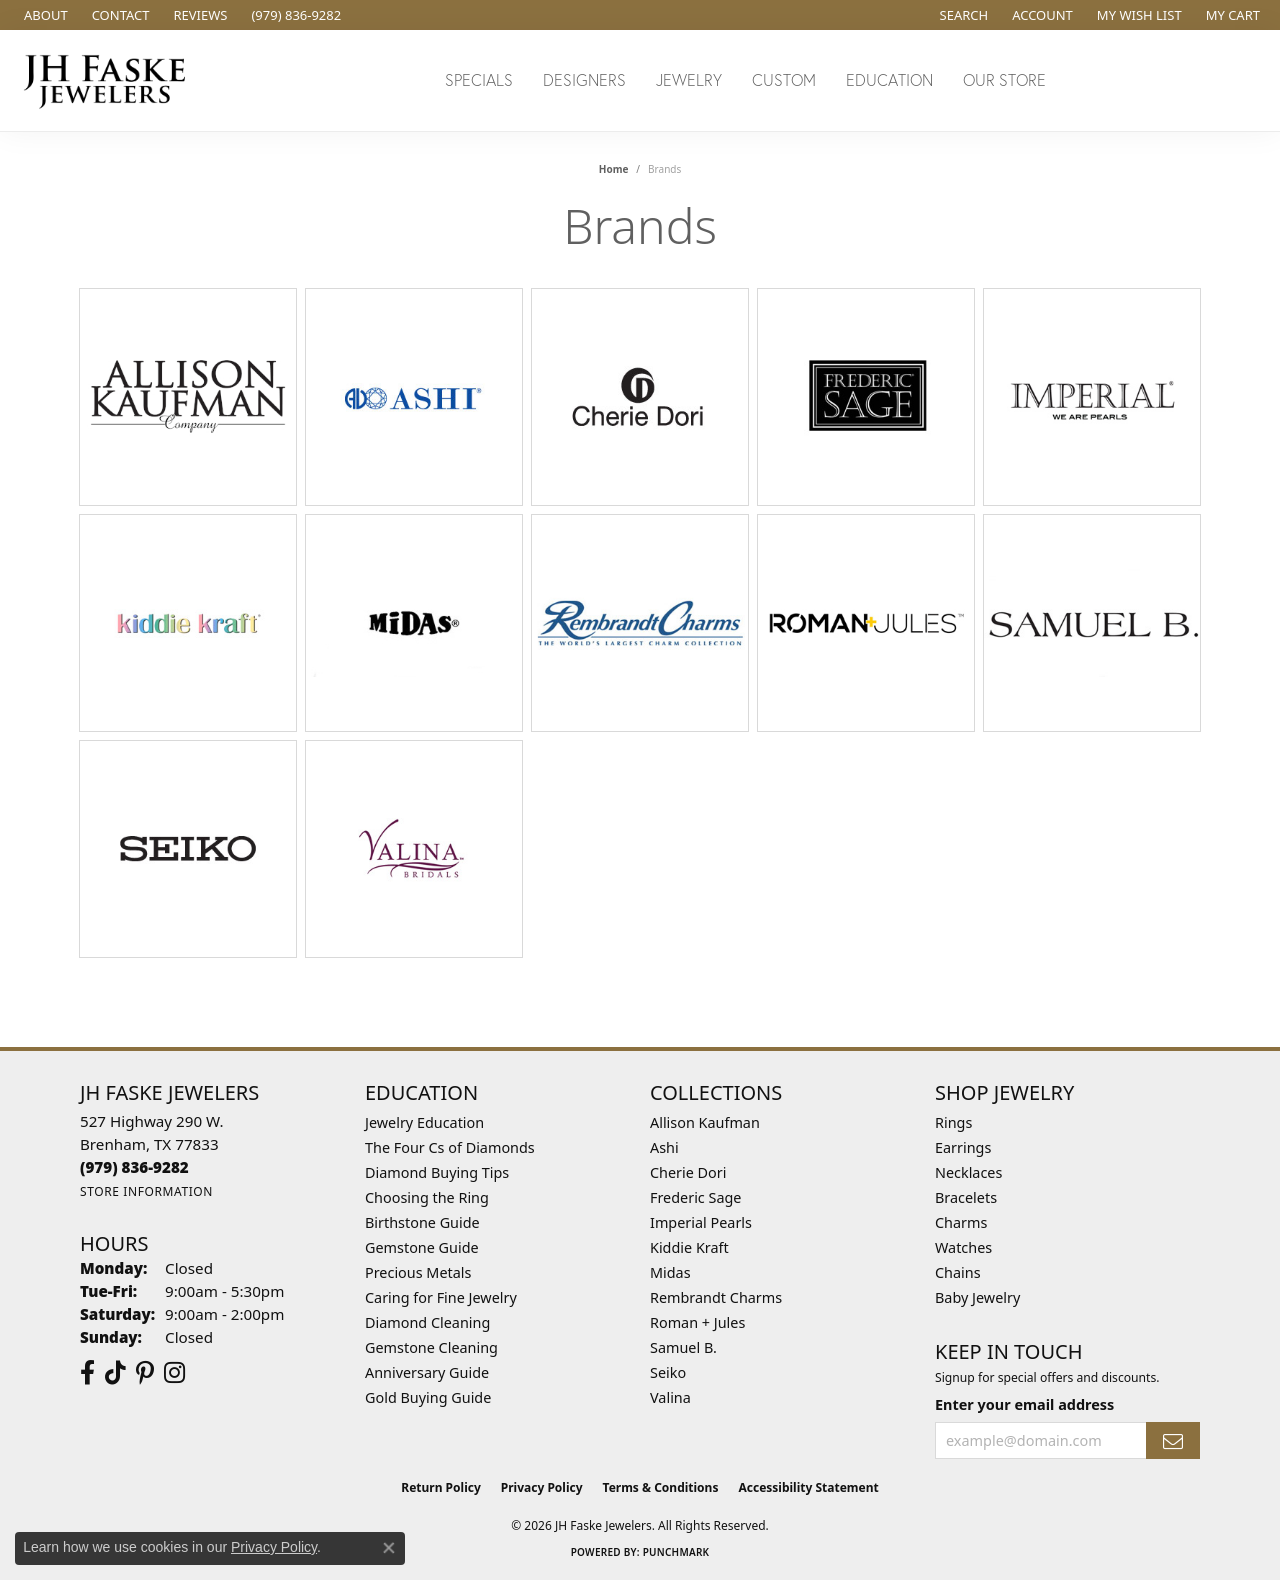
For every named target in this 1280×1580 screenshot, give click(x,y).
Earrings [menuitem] (963, 1147)
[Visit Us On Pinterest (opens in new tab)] (145, 1373)
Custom (784, 79)
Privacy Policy (542, 1487)
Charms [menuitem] (961, 1222)
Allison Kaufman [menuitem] (705, 1122)
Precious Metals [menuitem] (418, 1272)
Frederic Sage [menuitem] (695, 1197)
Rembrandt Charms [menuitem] (716, 1297)
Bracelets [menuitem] (966, 1197)
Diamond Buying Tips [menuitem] (437, 1172)
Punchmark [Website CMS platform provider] (676, 1552)
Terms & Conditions (661, 1487)
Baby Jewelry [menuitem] (977, 1297)
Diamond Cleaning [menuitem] (427, 1322)
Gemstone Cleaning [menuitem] (431, 1347)
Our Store (1004, 79)
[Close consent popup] (389, 1548)
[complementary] (1135, 1470)
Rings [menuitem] (953, 1122)
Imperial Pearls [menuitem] (701, 1222)
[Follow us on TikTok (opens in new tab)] (115, 1373)
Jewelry (689, 79)
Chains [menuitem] (958, 1272)
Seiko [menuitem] (668, 1372)
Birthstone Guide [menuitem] (422, 1222)
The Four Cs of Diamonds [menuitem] (450, 1147)
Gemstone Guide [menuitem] (422, 1247)
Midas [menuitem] (670, 1272)
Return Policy (441, 1487)
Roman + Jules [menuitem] (697, 1322)
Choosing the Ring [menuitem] (427, 1197)
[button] (962, 15)
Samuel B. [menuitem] (683, 1347)
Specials (479, 79)
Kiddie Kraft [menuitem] (689, 1247)
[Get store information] (146, 1191)
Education (889, 79)
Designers (584, 79)
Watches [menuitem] (963, 1247)
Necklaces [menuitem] (968, 1172)
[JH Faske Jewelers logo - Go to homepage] (110, 80)
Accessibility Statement (808, 1487)
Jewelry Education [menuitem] (424, 1122)
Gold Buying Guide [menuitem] (428, 1397)
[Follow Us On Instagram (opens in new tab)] (174, 1373)
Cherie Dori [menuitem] (688, 1172)
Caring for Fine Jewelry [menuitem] (441, 1297)
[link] (44, 15)
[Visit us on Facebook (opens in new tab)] (87, 1373)
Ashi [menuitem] (664, 1147)
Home (614, 169)
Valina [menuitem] (670, 1397)
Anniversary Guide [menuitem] (427, 1372)
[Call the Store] (134, 1167)
